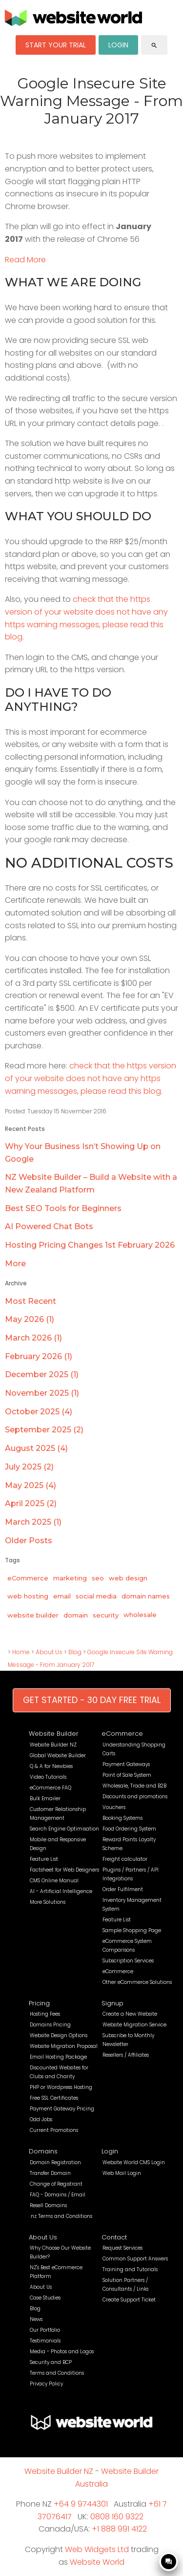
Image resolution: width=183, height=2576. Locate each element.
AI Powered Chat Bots (49, 1226)
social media (96, 1596)
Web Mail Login (121, 2173)
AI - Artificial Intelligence (61, 1891)
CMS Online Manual (54, 1880)
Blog (74, 1652)
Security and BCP (51, 2362)
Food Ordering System (129, 1828)
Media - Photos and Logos (62, 2351)
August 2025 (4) (36, 1448)
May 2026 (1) (29, 1319)
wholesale (140, 1614)
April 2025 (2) (31, 1503)
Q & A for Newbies (51, 1766)
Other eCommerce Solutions (137, 1982)
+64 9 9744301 (81, 2504)
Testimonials (45, 2340)
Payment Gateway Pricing (62, 2108)
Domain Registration (55, 2162)
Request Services (122, 2248)
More (15, 1263)
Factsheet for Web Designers (64, 1869)
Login (110, 2151)
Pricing (39, 2003)
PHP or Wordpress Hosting (61, 2087)
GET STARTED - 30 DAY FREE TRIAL (92, 1700)
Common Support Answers (135, 2258)
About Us (49, 1652)
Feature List (44, 1859)
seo (98, 1578)
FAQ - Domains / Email (57, 2194)
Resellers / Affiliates (125, 2055)
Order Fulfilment (122, 1889)
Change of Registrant (56, 2184)
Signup (112, 2003)
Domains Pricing (50, 2024)
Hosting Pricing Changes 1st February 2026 (90, 1245)
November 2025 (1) (42, 1393)
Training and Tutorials (130, 2269)
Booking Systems (122, 1818)
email (62, 1596)
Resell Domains (48, 2205)
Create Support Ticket (129, 2299)
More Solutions (47, 1902)
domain (75, 1615)
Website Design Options (58, 2035)
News (36, 2319)
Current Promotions (54, 2130)
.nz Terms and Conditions (61, 2216)
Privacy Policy (46, 2383)
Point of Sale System (126, 1775)
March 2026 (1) (33, 1337)
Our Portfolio (45, 2330)
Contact (114, 2237)
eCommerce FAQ (50, 1787)
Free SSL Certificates (54, 2098)
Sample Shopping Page (131, 1930)
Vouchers (113, 1807)
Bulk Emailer (45, 1798)
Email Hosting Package (58, 2057)
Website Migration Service (134, 2024)
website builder (33, 1615)
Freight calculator (124, 1859)
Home (21, 1652)
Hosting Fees (45, 2014)
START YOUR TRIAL (55, 45)
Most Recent (30, 1301)
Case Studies (45, 2297)
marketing (70, 1578)
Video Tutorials (48, 1777)
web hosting (27, 1596)
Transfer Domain (50, 2173)
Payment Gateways (126, 1764)
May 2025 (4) (30, 1485)
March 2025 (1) (33, 1522)
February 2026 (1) (38, 1356)
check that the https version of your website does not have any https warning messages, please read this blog (90, 1078)
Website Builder (54, 1733)
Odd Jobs (41, 2119)
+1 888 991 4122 (119, 2528)
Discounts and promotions (134, 1796)
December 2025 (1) (42, 1374)
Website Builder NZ (53, 1744)
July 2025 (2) (29, 1466)
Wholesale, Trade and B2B (134, 1785)
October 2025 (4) (38, 1411)
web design (128, 1578)
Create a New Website (129, 2014)
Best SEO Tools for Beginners (63, 1208)
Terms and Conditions (57, 2373)
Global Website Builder (58, 1755)
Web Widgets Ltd (97, 2549)
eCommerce (27, 1578)
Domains (43, 2151)
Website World (97, 2562)
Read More (25, 259)
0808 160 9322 (116, 2516)
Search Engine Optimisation (64, 1828)
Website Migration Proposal (64, 2046)
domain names (146, 1596)
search (154, 45)
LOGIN (118, 45)
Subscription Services (128, 1960)
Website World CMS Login (133, 2162)
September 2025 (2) (44, 1429)
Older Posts (28, 1540)
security (106, 1615)
